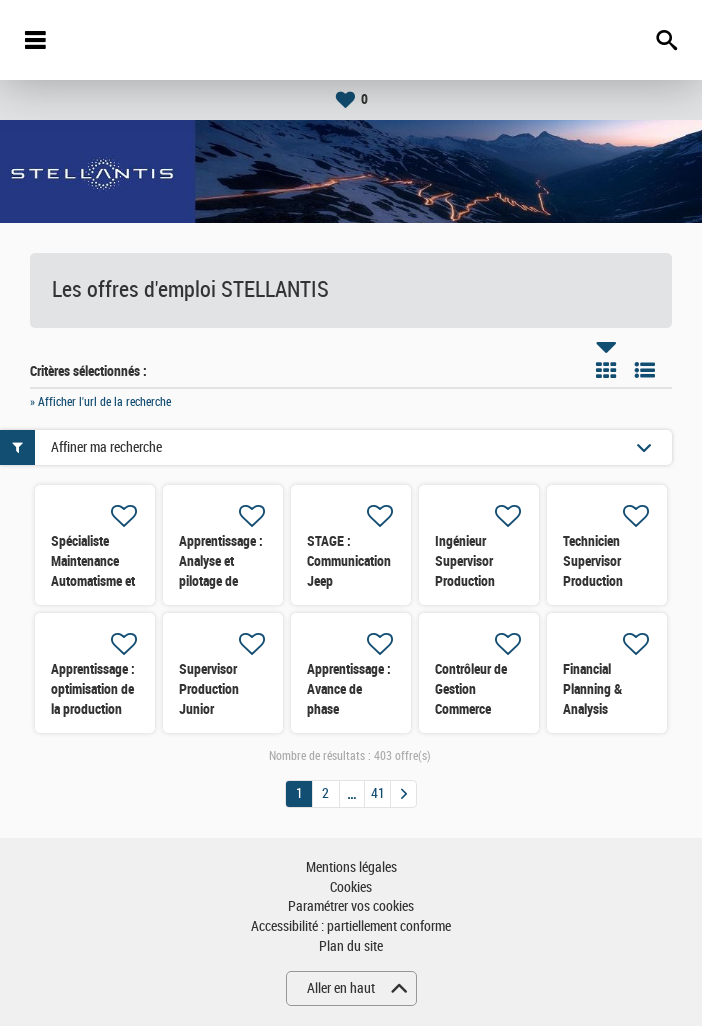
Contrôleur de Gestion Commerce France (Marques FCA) (474, 709)
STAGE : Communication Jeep (349, 561)
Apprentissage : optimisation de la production (93, 689)
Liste (645, 370)
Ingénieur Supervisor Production (465, 561)
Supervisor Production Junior (209, 689)
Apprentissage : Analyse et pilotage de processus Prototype (221, 581)
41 (378, 793)
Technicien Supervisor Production (593, 561)
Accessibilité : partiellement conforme (351, 926)
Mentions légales (351, 867)
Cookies (351, 887)
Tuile (606, 370)
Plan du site (351, 946)
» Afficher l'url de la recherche (100, 402)
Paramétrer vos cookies (351, 906)
